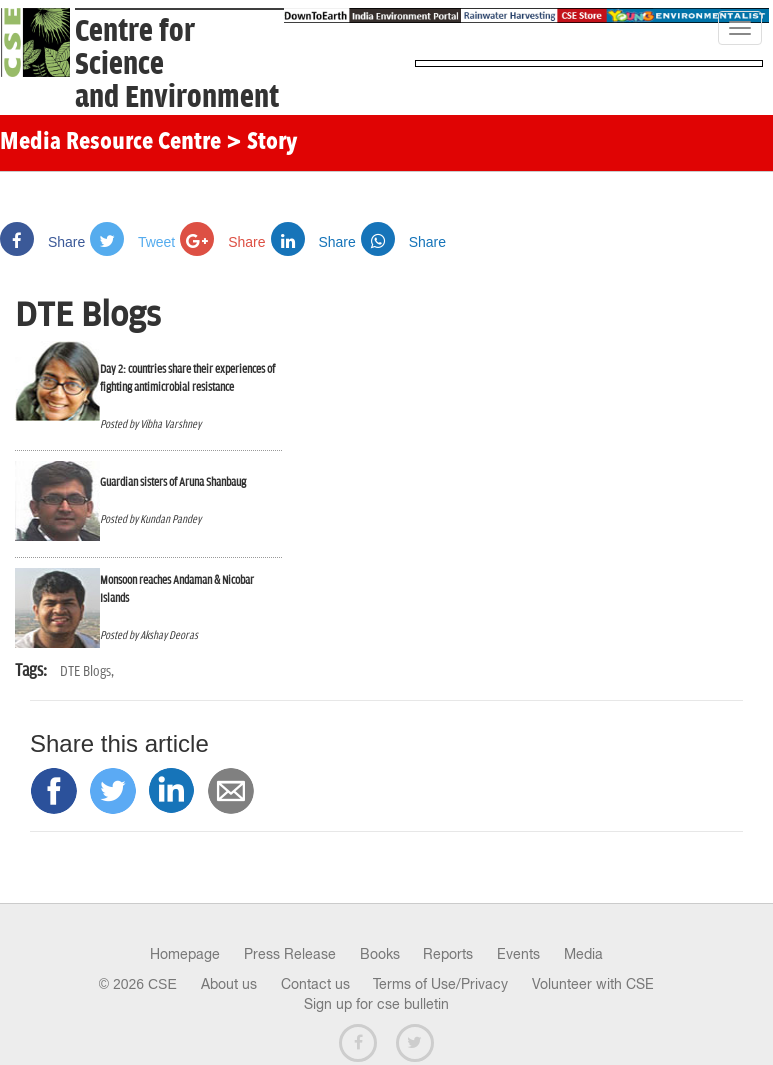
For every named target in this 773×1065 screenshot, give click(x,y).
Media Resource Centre (110, 143)
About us (229, 984)
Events (518, 954)
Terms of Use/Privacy (440, 984)
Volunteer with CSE (593, 984)
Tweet (132, 242)
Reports (448, 954)
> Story (261, 143)
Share (42, 242)
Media (583, 954)
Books (380, 954)
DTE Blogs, (87, 671)
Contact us (315, 984)
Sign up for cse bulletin (376, 1004)
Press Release (290, 954)
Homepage (185, 954)
